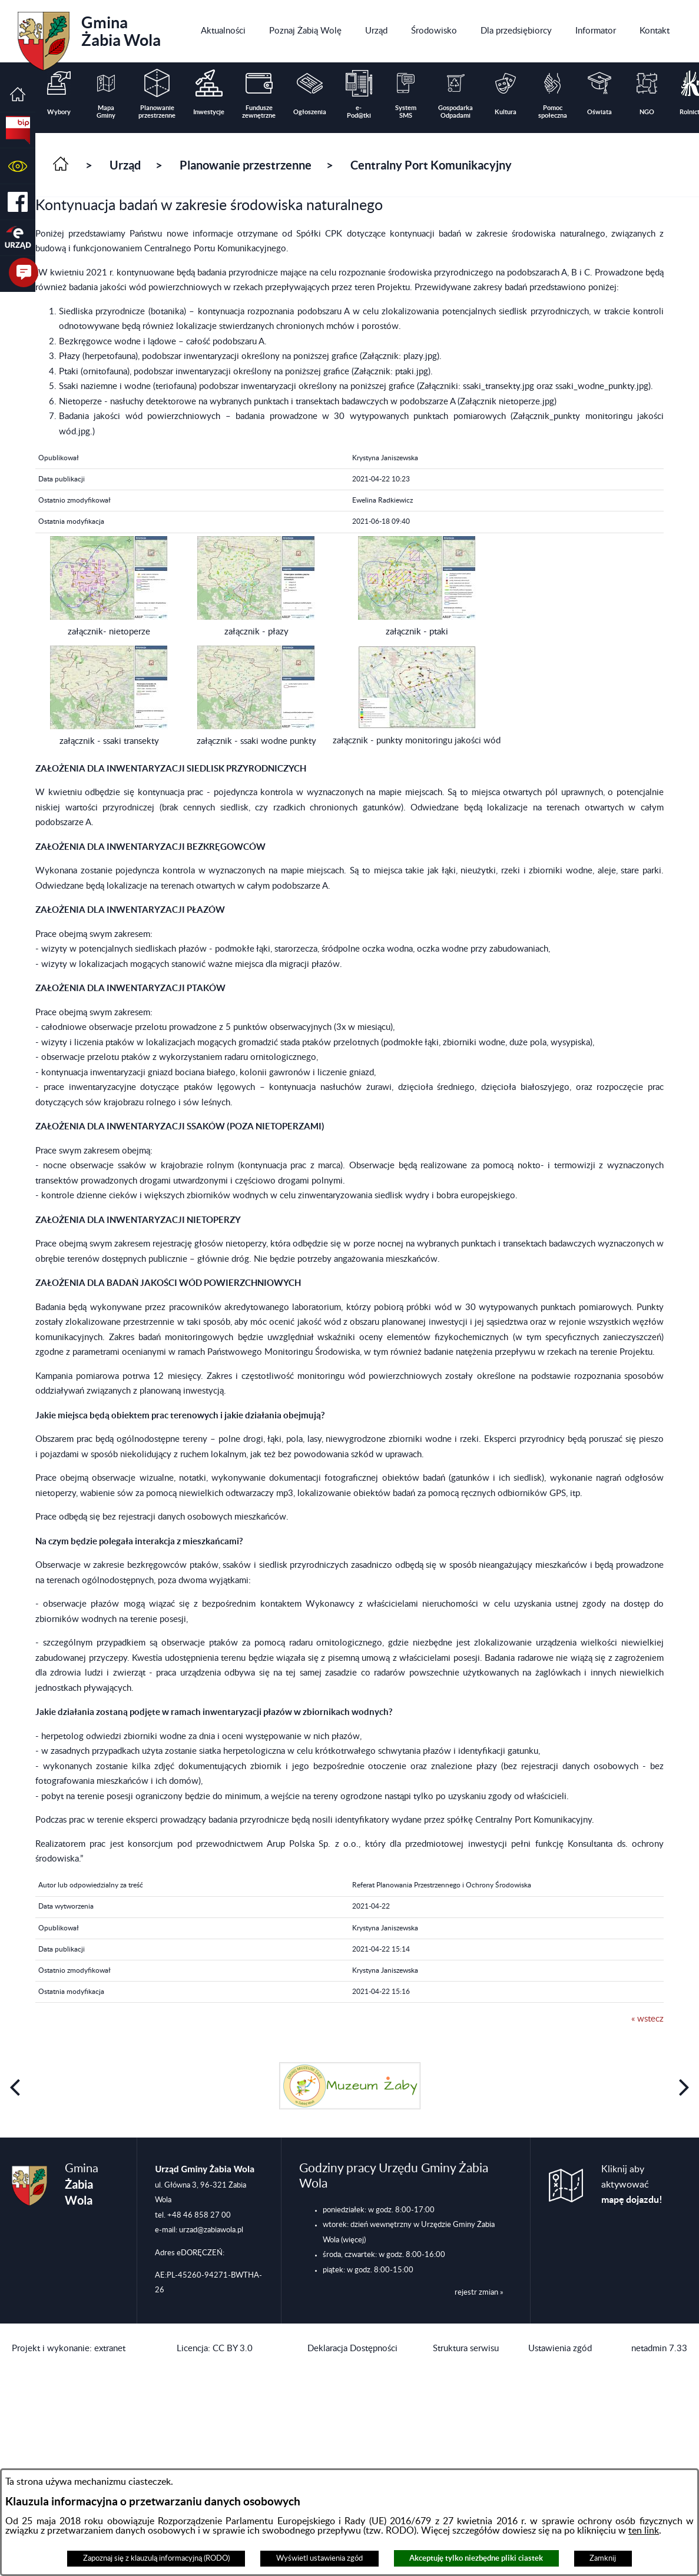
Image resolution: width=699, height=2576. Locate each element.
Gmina (89, 37)
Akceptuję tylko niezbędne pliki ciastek (476, 2558)
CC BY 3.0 (233, 2348)
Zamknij (602, 2558)
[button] (17, 166)
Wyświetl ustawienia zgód (319, 2558)
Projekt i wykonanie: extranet (68, 2348)
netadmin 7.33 (659, 2348)
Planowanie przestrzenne (246, 165)
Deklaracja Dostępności (352, 2348)
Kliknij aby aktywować (631, 2185)
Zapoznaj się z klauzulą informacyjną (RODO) (156, 2558)
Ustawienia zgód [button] (560, 2348)
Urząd (125, 165)
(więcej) (353, 2239)
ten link (643, 2530)
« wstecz (647, 2019)
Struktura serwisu (466, 2348)
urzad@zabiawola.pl (211, 2229)
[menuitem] (223, 31)
